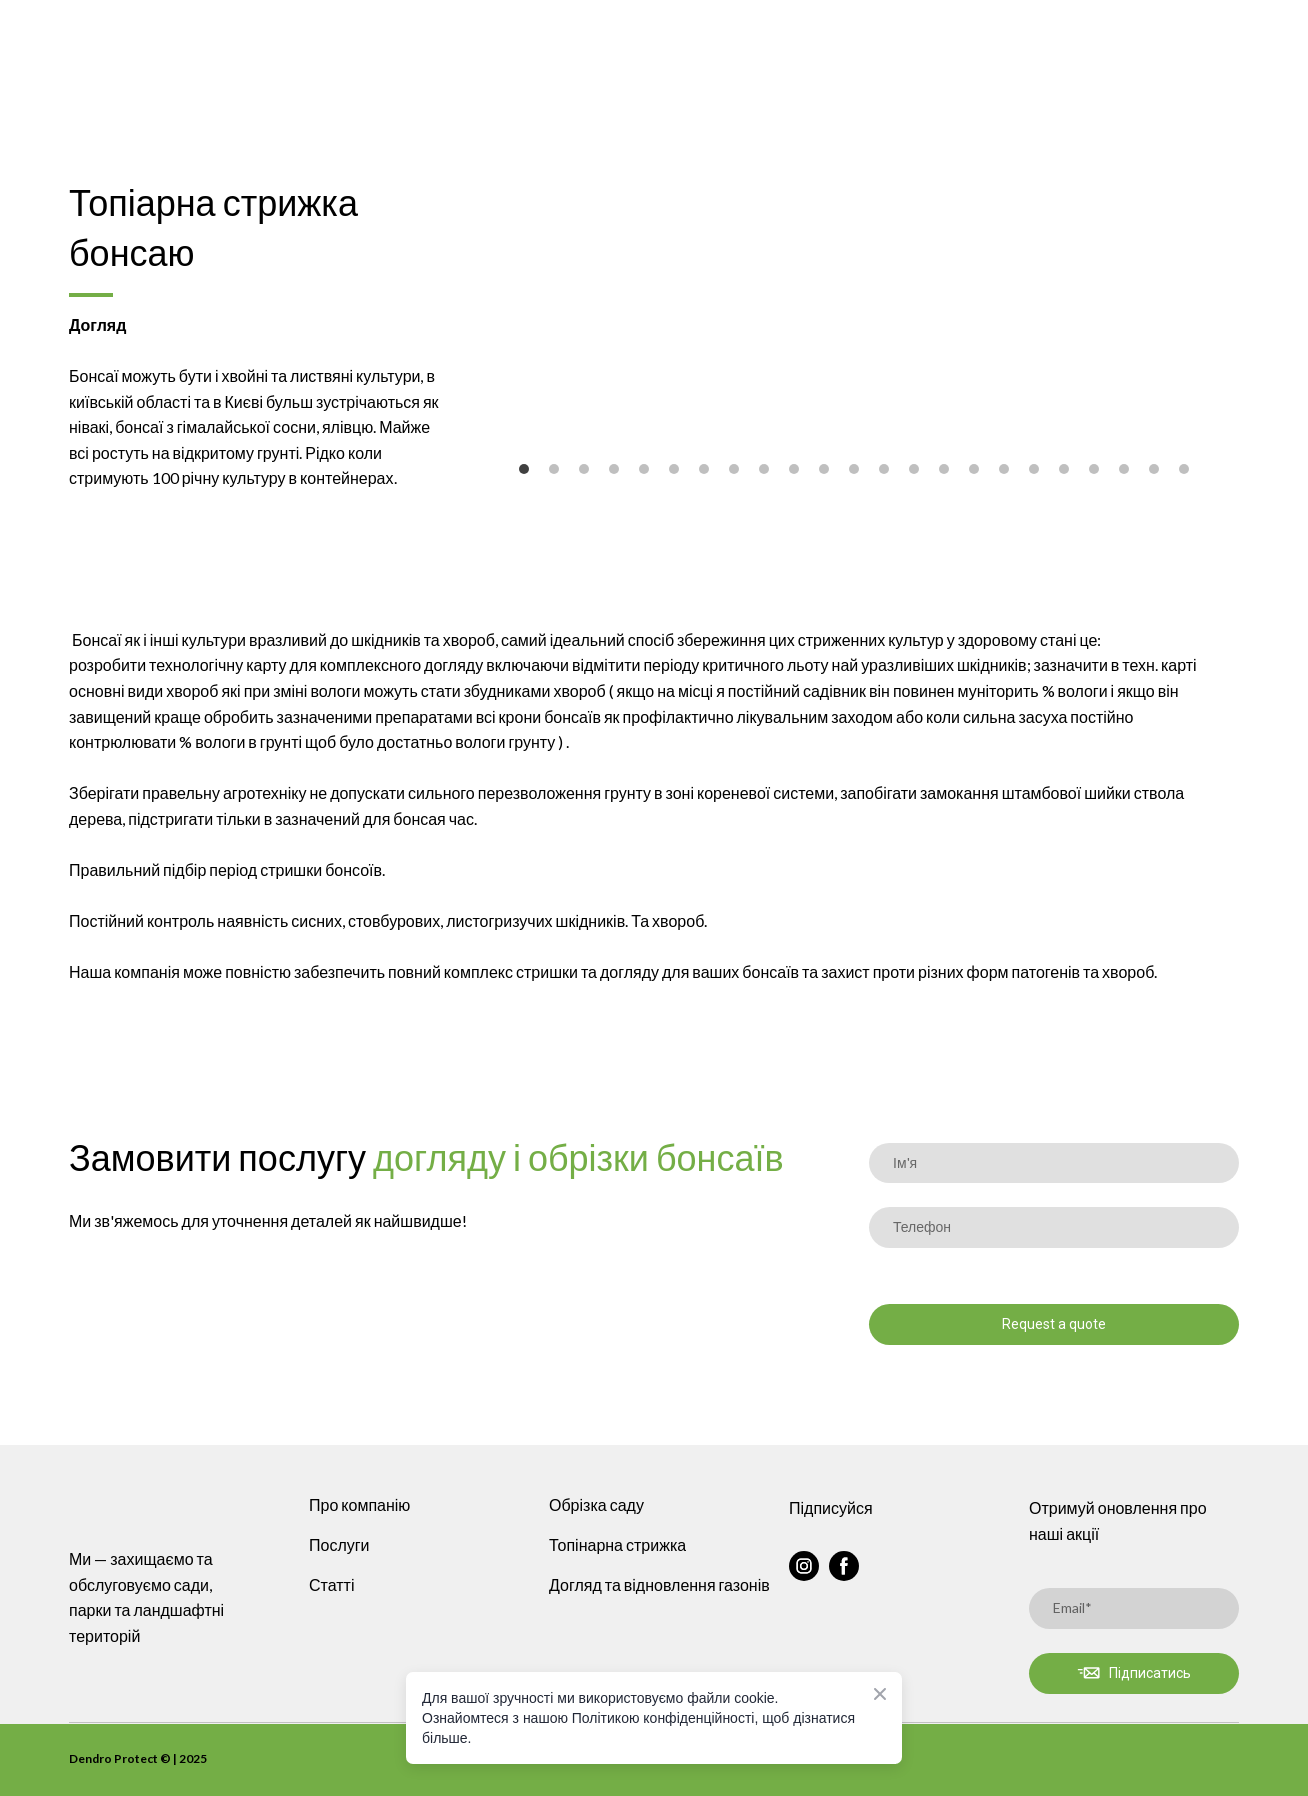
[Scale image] (854, 305)
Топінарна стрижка (617, 1544)
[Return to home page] (218, 36)
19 (1064, 469)
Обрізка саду (596, 1504)
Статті (331, 1584)
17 (1004, 469)
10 (794, 469)
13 (884, 469)
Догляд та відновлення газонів (659, 1584)
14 (914, 469)
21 (1124, 469)
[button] (804, 1566)
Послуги (339, 1544)
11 (824, 469)
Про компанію (359, 1504)
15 (944, 469)
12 (854, 469)
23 (1184, 469)
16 (974, 469)
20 (1094, 469)
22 (1154, 469)
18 (1034, 469)
